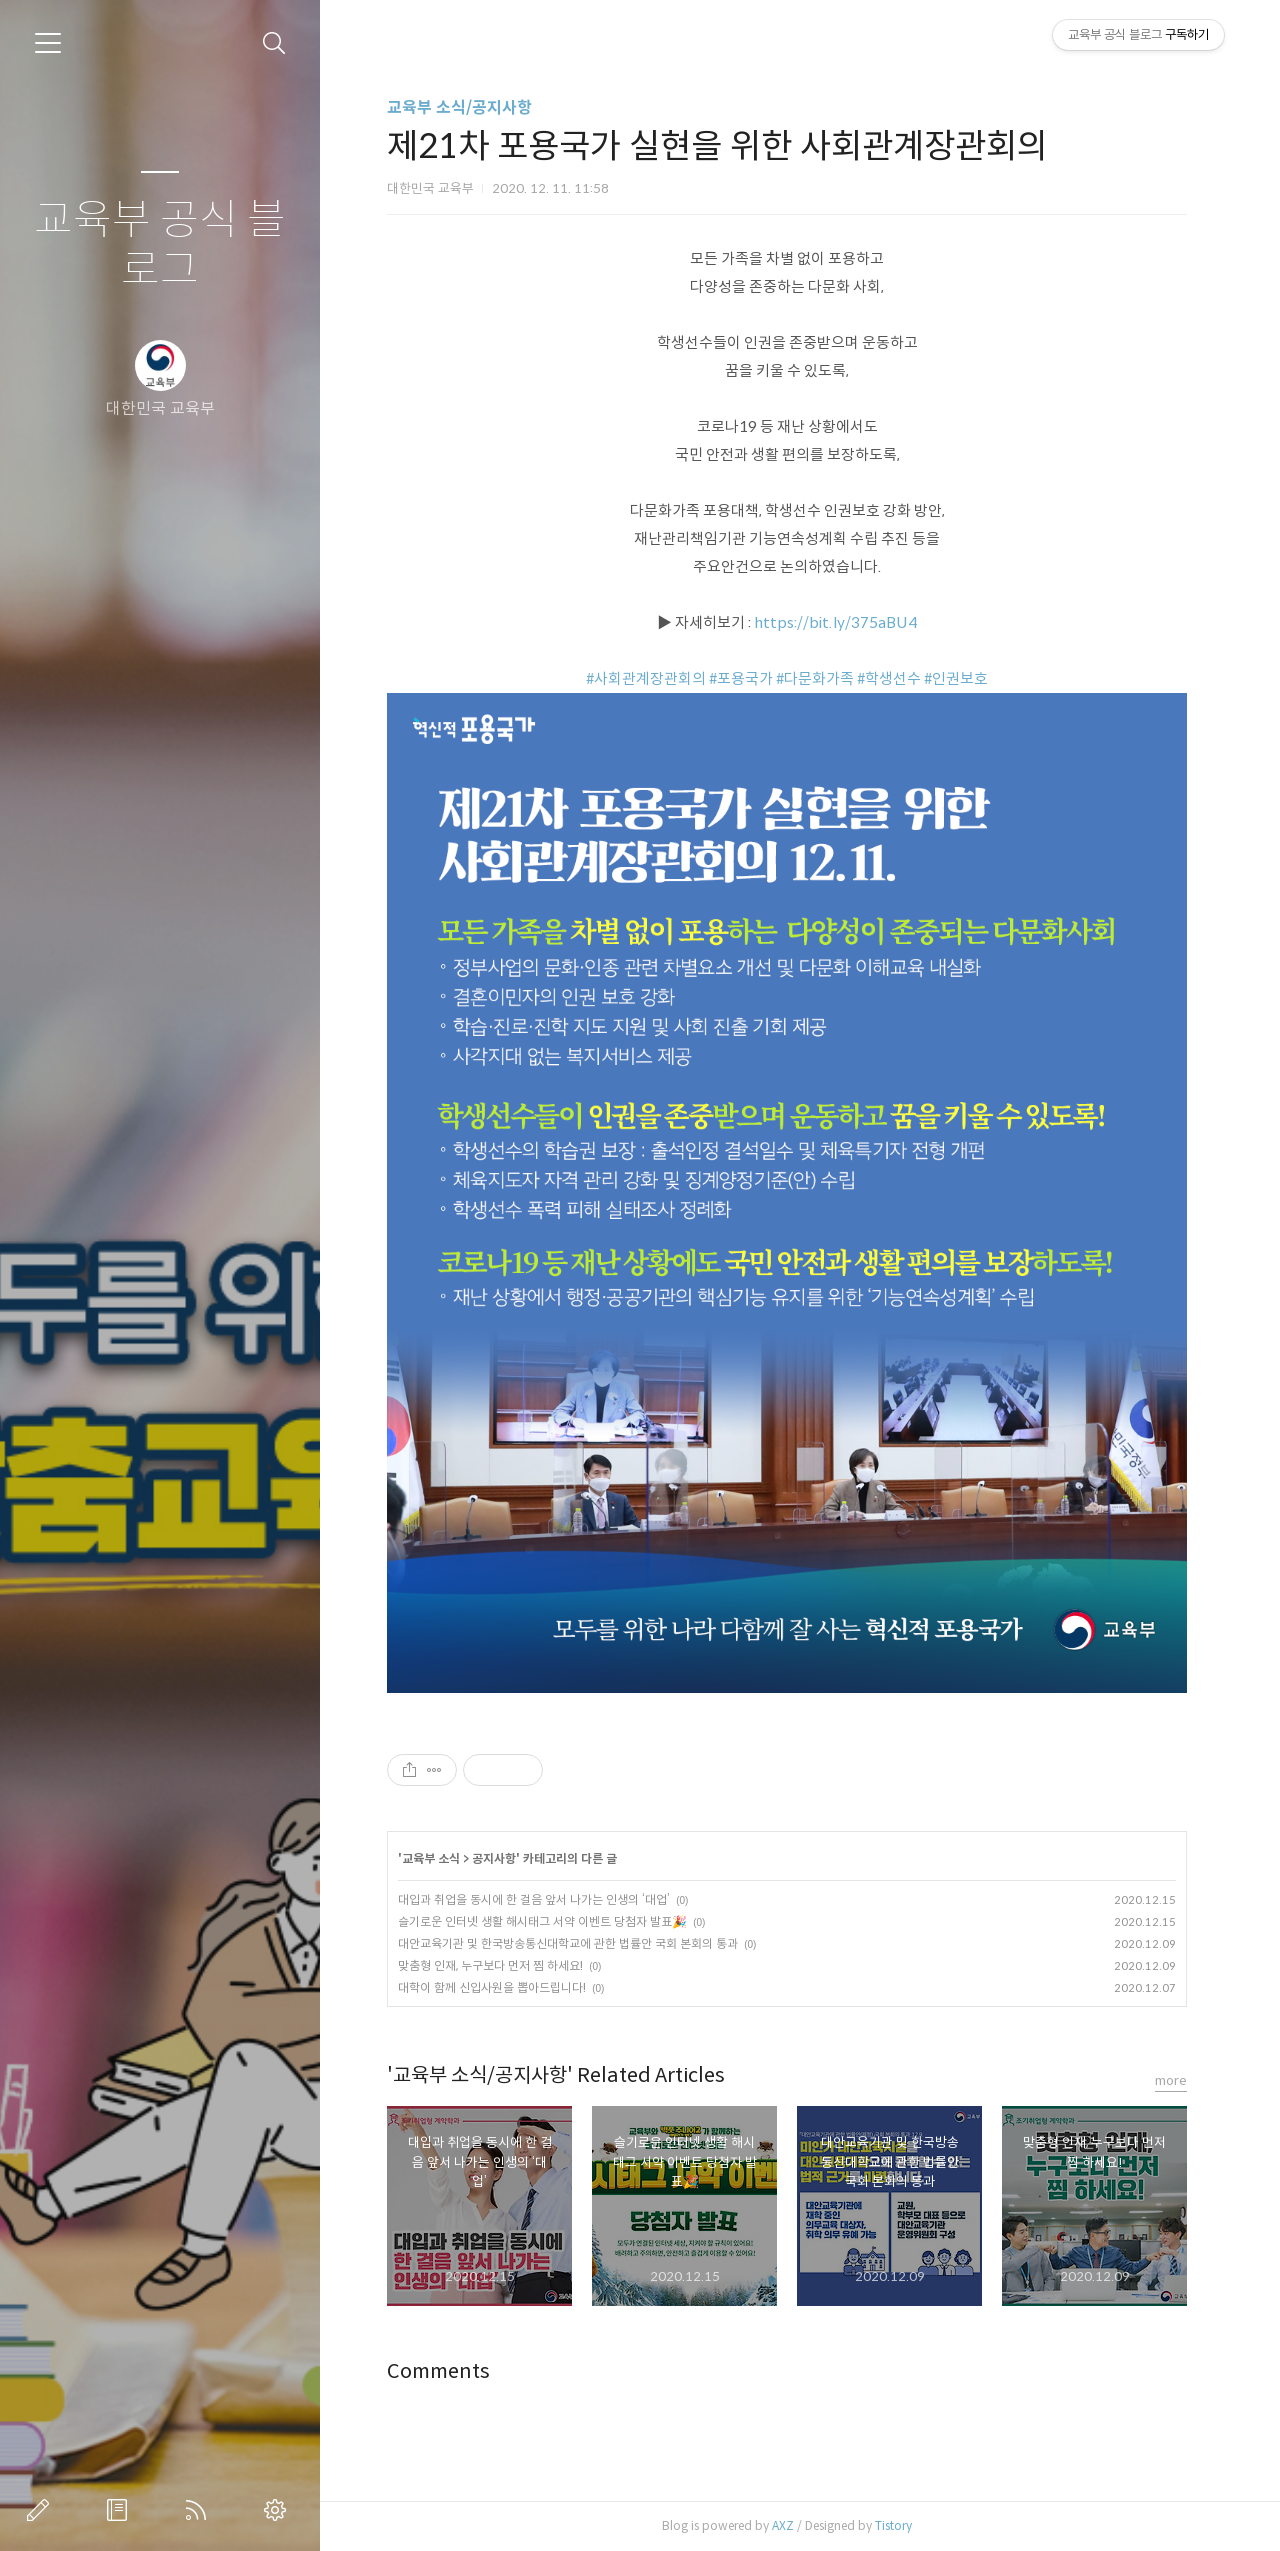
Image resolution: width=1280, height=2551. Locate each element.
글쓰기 (42, 2510)
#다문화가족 (815, 678)
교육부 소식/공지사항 (459, 107)
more (1171, 2080)
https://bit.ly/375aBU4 (835, 622)
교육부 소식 (431, 1858)
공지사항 (494, 1858)
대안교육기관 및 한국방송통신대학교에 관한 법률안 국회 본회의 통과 (568, 1943)
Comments (438, 2371)
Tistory (893, 2525)
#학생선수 (889, 678)
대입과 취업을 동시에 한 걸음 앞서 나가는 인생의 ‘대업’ (534, 1899)
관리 (279, 2510)
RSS (200, 2510)
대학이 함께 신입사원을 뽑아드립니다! (492, 1987)
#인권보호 (956, 678)
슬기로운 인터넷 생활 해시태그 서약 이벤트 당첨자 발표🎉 (542, 1921)
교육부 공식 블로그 (160, 245)
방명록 (121, 2510)
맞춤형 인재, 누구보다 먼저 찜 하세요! (490, 1965)
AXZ (783, 2525)
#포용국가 (741, 678)
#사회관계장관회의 (646, 678)
